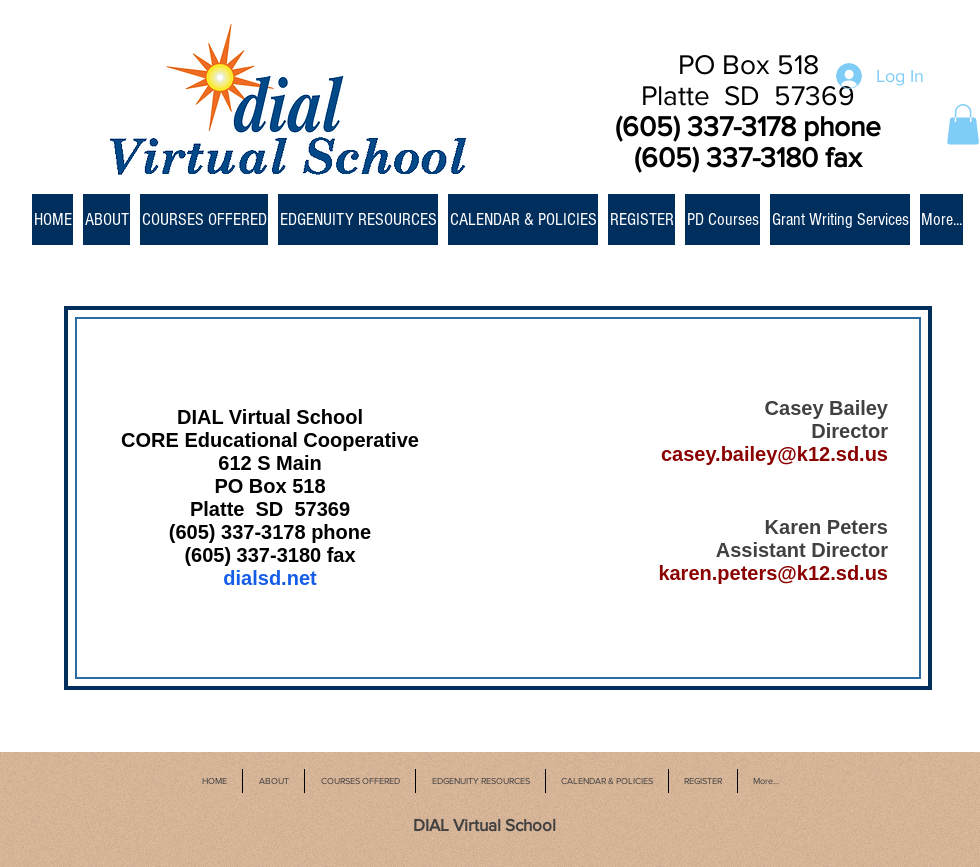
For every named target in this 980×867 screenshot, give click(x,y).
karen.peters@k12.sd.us (773, 573)
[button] (963, 124)
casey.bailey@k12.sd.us (774, 454)
